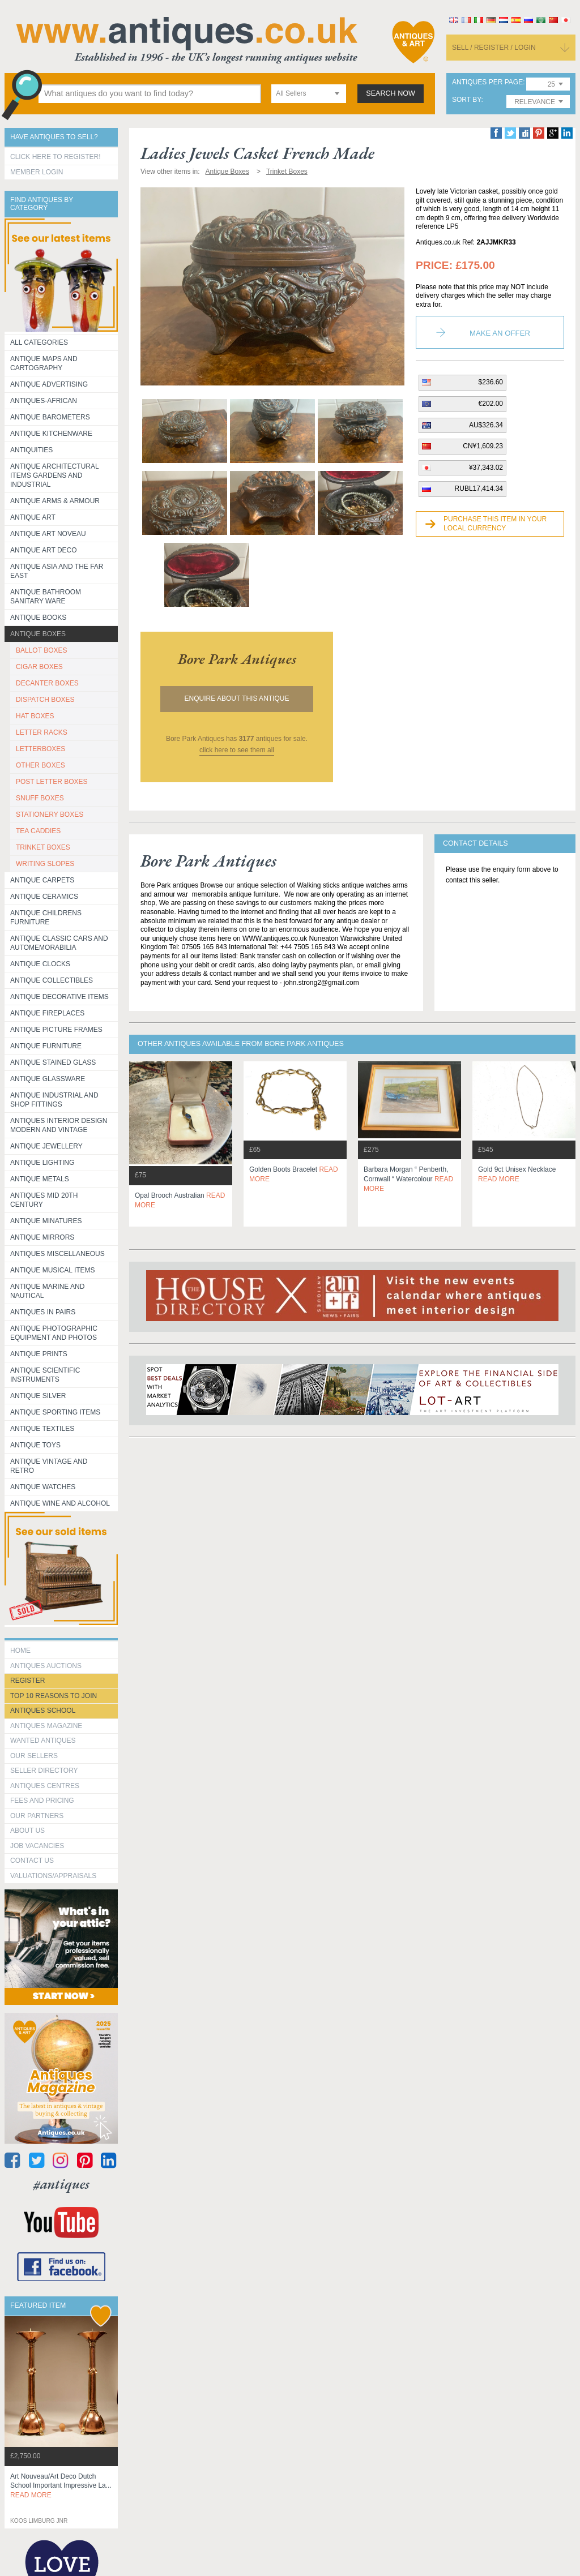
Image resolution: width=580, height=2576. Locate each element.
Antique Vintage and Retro (48, 1466)
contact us (32, 1861)
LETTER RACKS (41, 732)
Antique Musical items (52, 1270)
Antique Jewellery (46, 1146)
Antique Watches (42, 1487)
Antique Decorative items (59, 997)
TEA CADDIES (38, 831)
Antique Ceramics (44, 897)
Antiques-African (43, 401)
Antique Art (33, 517)
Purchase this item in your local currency (495, 523)
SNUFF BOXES (40, 798)
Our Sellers (34, 1756)
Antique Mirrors (42, 1237)
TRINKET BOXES (43, 847)
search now (390, 93)
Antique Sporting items (55, 1412)
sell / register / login (494, 48)
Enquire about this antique (237, 698)
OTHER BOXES (40, 765)
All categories (39, 342)
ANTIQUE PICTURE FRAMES (56, 1030)
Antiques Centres (44, 1786)
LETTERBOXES (40, 749)
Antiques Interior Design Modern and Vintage (58, 1125)
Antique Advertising (49, 384)
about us (27, 1831)
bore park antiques (237, 658)
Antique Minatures (46, 1221)
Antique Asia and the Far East (57, 571)
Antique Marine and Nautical (47, 1291)
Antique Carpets (42, 880)
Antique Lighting (42, 1163)
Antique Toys (35, 1445)
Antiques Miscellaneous (57, 1254)
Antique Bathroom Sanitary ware (45, 596)
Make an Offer (500, 333)
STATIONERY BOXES (49, 814)
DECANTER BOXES (47, 683)
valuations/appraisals (53, 1876)
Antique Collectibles (51, 980)
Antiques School (42, 1711)
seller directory (44, 1771)
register (27, 1681)
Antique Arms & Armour (55, 501)
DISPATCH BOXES (45, 700)
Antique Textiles (42, 1429)
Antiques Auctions (46, 1666)
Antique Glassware (47, 1079)
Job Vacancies (37, 1846)
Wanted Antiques (43, 1741)
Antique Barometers (50, 417)
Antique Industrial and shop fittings (54, 1099)
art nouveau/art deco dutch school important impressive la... (61, 2486)
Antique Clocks (40, 964)
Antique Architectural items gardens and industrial (54, 475)
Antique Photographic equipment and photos (53, 1333)
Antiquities (31, 450)
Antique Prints (38, 1354)
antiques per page (487, 82)
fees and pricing (42, 1801)
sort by (466, 100)
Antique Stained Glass (53, 1062)
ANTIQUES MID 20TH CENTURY (44, 1199)
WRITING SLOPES (45, 864)
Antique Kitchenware (51, 434)
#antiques (61, 2184)
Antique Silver (38, 1396)
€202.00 (491, 404)
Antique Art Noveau (48, 534)
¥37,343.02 (486, 468)
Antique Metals (39, 1179)
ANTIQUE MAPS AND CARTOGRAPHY (44, 363)
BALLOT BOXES (41, 650)
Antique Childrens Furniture (46, 917)
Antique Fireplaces (47, 1013)
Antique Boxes (38, 634)
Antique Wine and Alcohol (60, 1503)
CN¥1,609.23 (483, 446)
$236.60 (491, 382)
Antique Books (38, 618)
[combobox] (308, 93)
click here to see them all (236, 750)
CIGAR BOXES (39, 667)
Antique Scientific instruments (45, 1374)
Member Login (36, 172)
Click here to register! (55, 157)
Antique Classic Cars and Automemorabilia (59, 943)
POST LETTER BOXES (51, 782)
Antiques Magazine (46, 1726)
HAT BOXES (35, 716)
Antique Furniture (46, 1046)
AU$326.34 (486, 425)
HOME (20, 1651)
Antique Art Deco (43, 550)
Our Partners (36, 1816)
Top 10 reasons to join (53, 1696)
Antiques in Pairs (42, 1312)
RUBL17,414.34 (479, 488)
